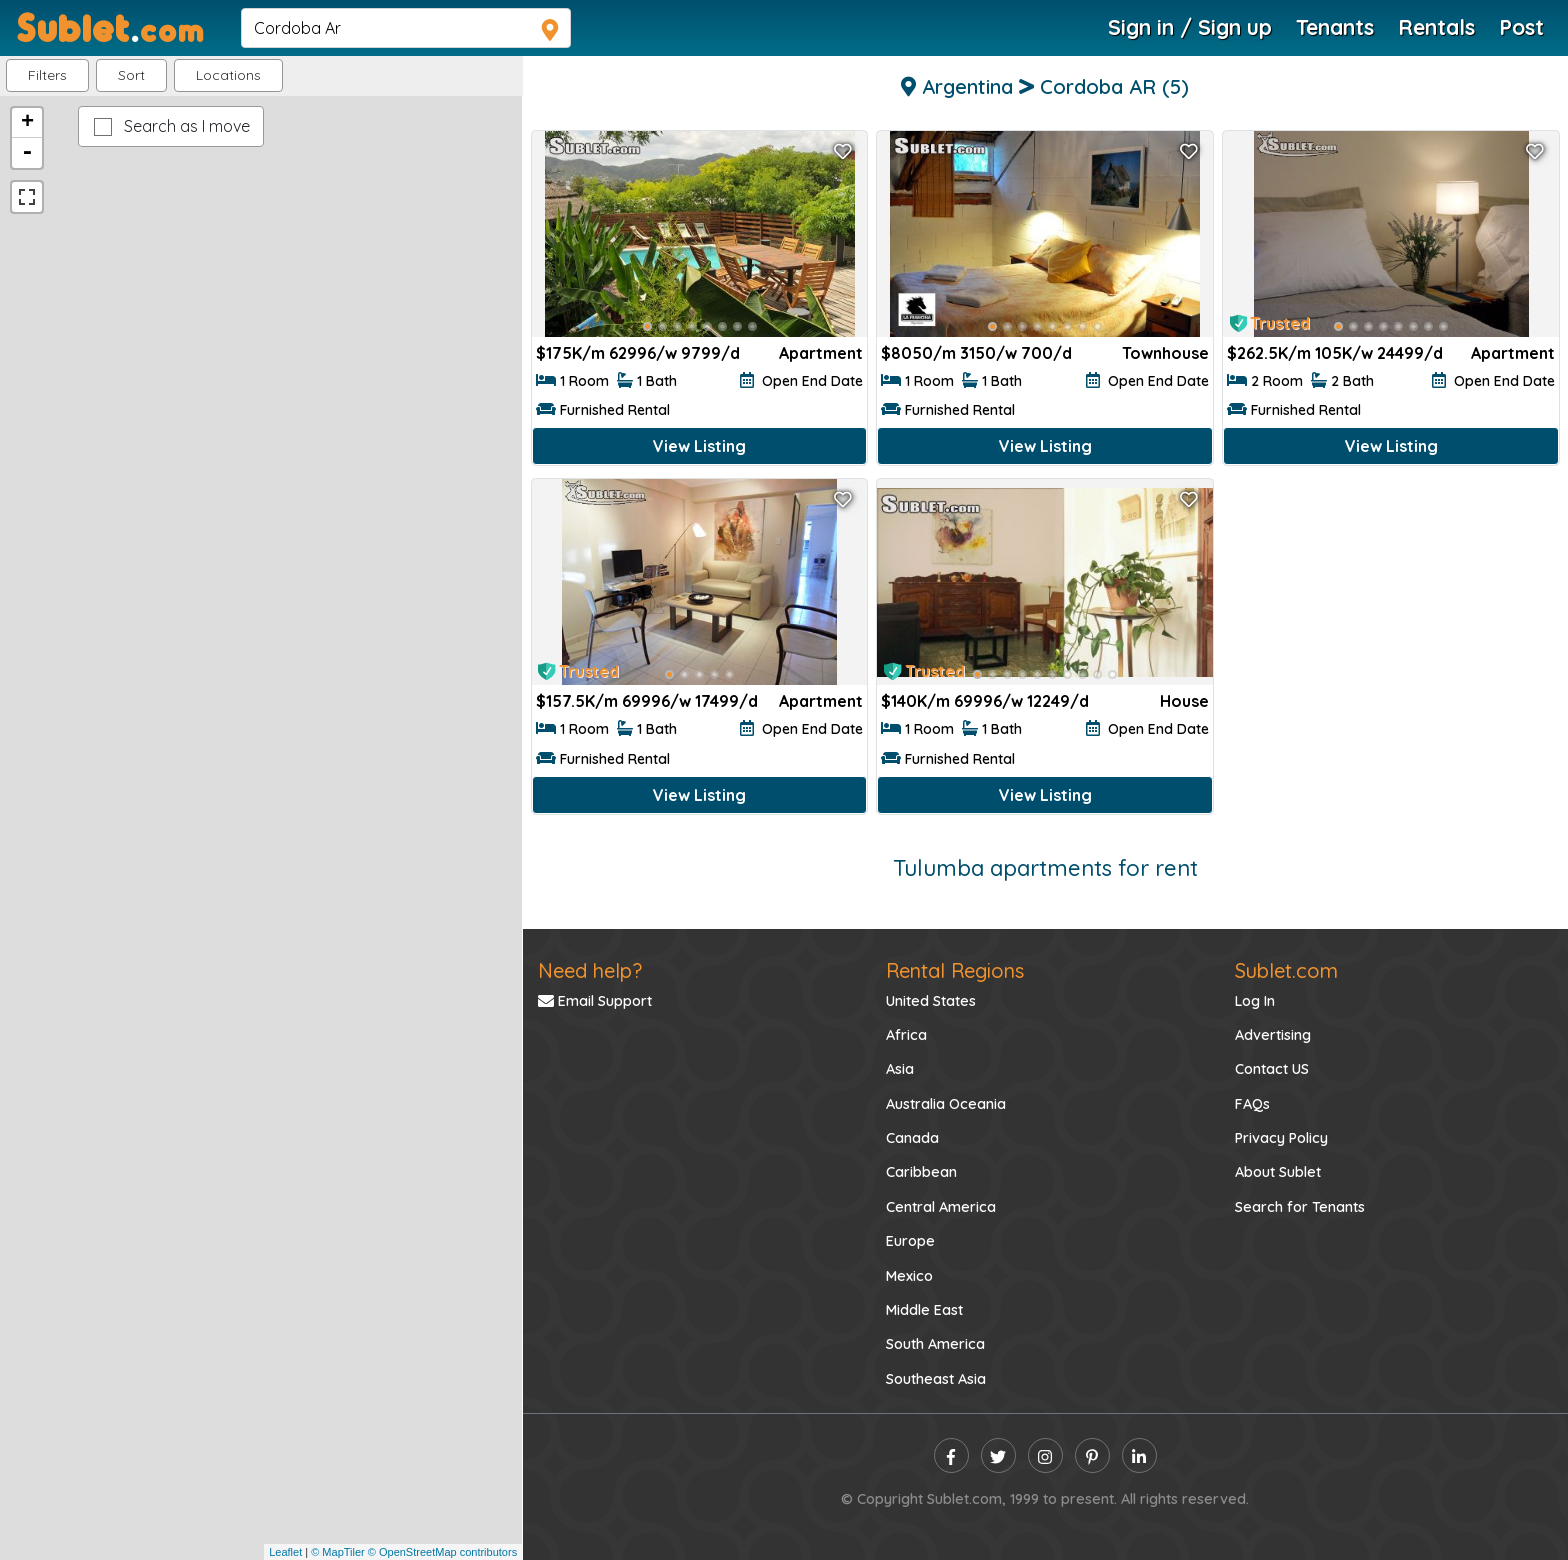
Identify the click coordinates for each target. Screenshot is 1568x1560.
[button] (228, 75)
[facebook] (951, 1455)
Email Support (595, 1001)
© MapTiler (338, 1552)
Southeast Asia (936, 1379)
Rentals (1436, 27)
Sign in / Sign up (1190, 27)
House (1184, 701)
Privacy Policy (1281, 1138)
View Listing (699, 446)
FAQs (1252, 1104)
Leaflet (285, 1552)
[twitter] (998, 1455)
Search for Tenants (1300, 1207)
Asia (900, 1069)
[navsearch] (406, 28)
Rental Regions (955, 970)
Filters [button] (47, 75)
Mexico (909, 1276)
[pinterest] (1092, 1455)
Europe (910, 1241)
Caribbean (921, 1172)
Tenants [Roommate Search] (1335, 27)
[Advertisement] (1391, 624)
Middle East (924, 1310)
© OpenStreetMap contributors (442, 1552)
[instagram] (1045, 1455)
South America (935, 1344)
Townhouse (1165, 353)
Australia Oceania (946, 1104)
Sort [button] (131, 75)
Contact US (1272, 1069)
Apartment (821, 353)
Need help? (590, 970)
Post (1521, 27)
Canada (912, 1138)
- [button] (27, 153)
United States (931, 1001)
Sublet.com (1286, 970)
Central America (941, 1207)
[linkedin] (1139, 1455)
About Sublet (1278, 1172)
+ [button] (27, 123)
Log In (1255, 1001)
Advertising (1273, 1035)
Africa (906, 1035)
